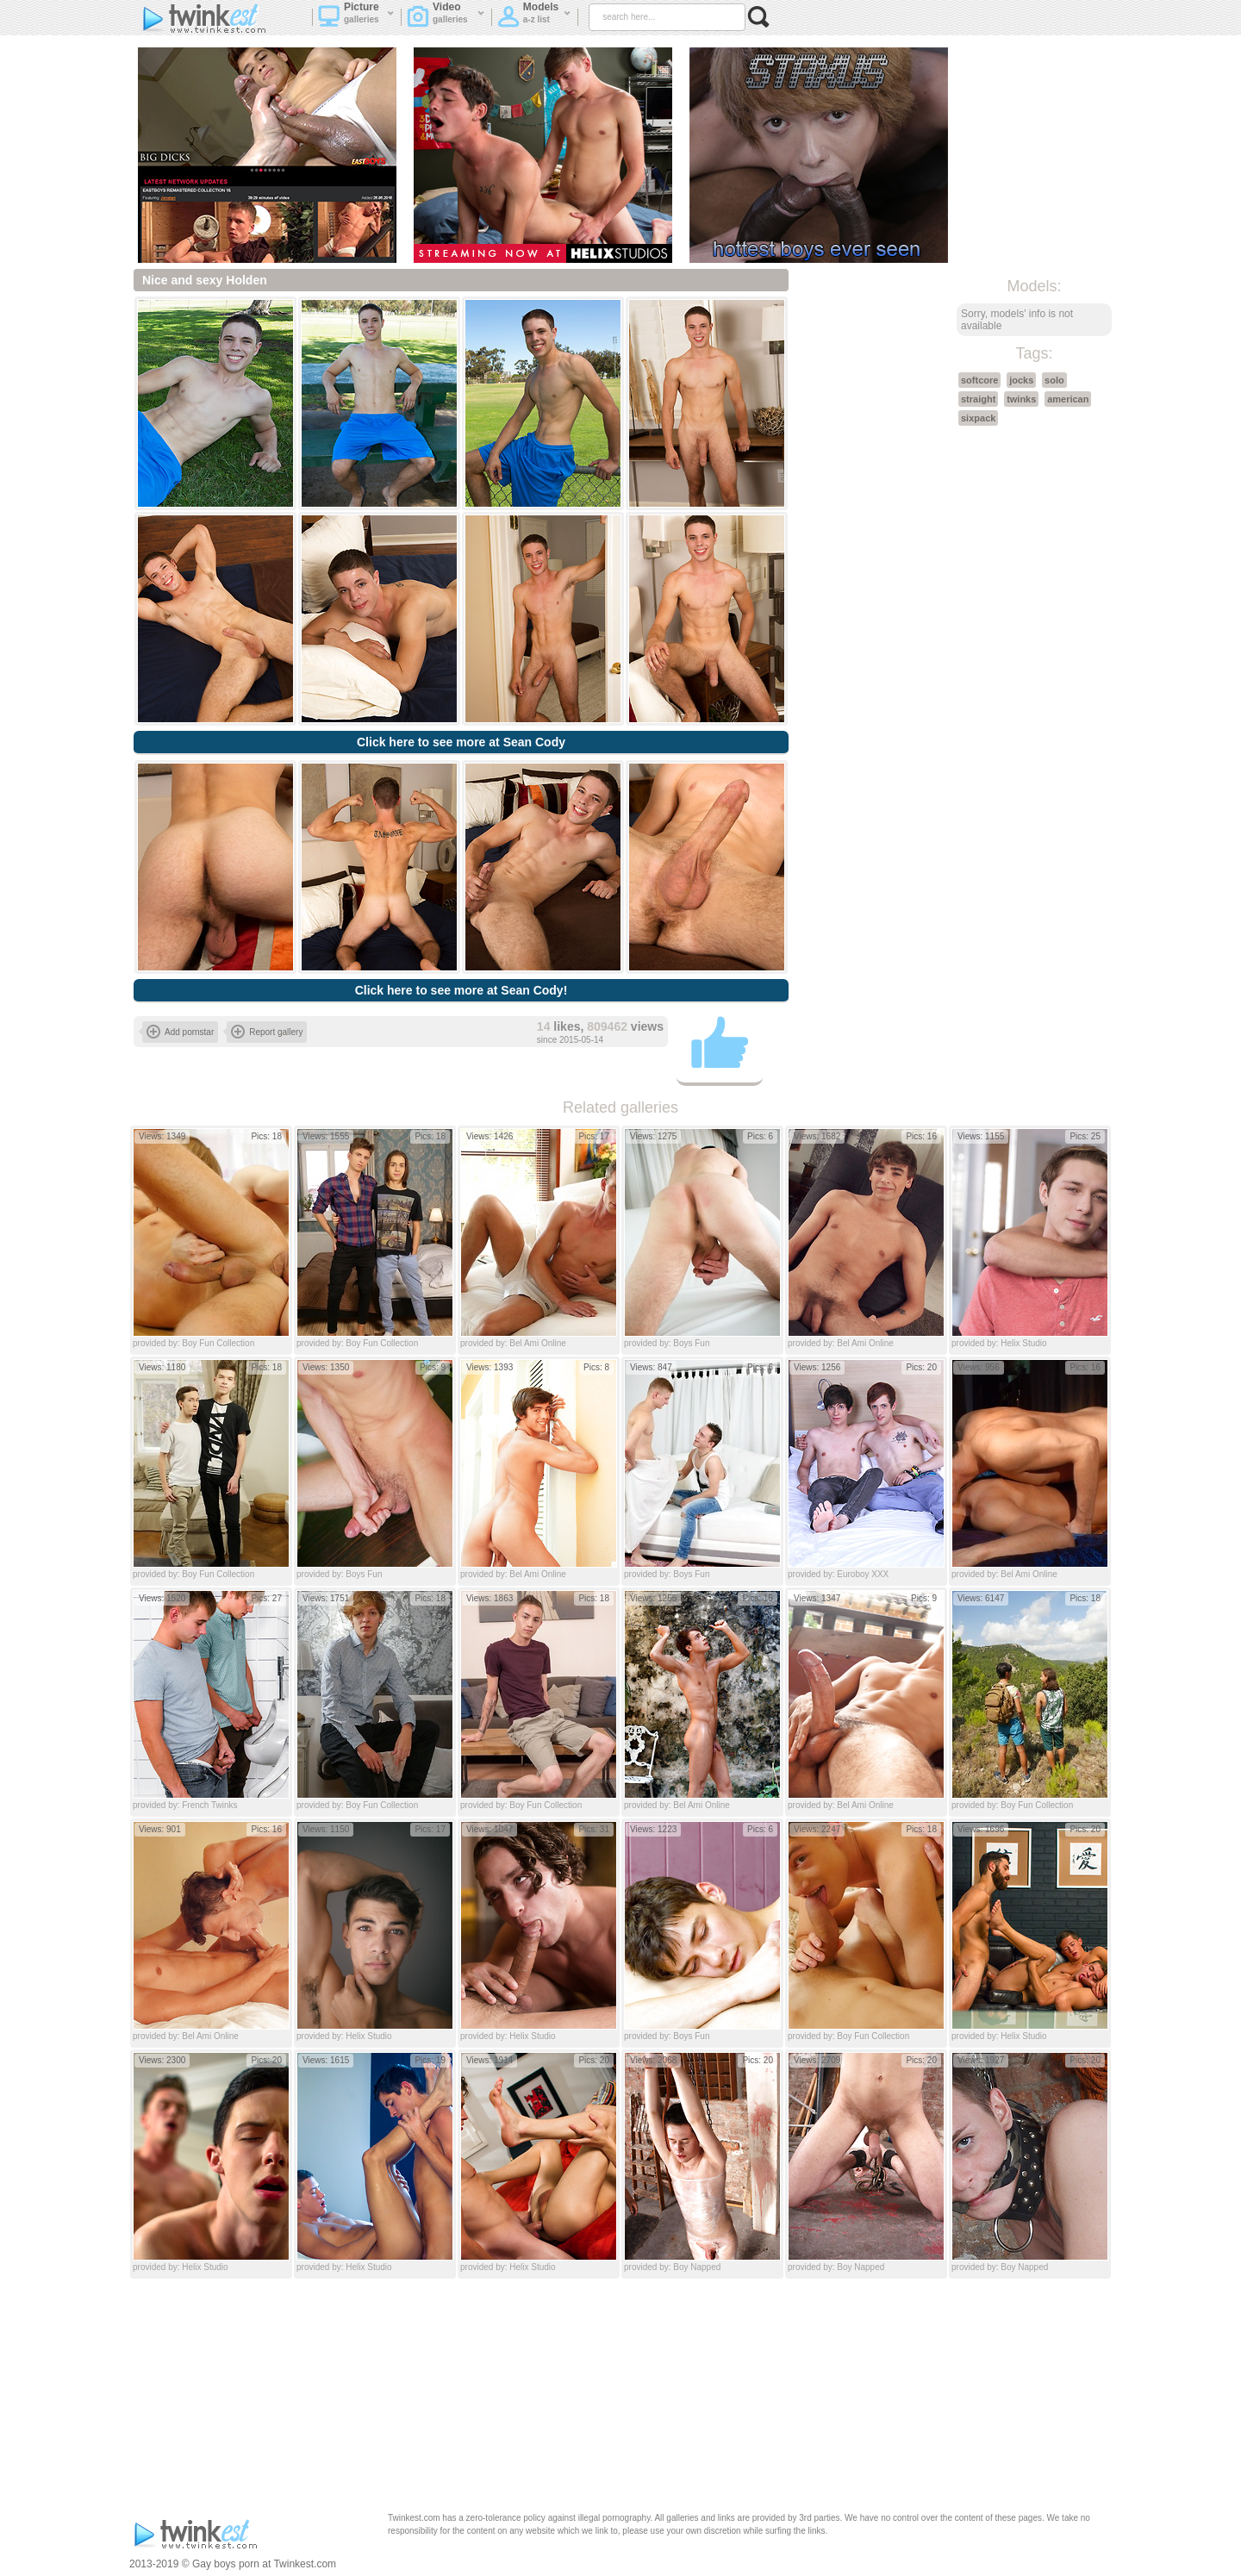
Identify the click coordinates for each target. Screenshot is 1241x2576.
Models (534, 18)
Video (446, 18)
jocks (1021, 380)
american (1067, 399)
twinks (1021, 399)
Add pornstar (180, 1032)
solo (1054, 380)
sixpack (978, 418)
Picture (356, 18)
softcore (979, 380)
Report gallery (266, 1032)
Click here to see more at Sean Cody (461, 742)
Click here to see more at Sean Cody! (461, 990)
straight (978, 399)
